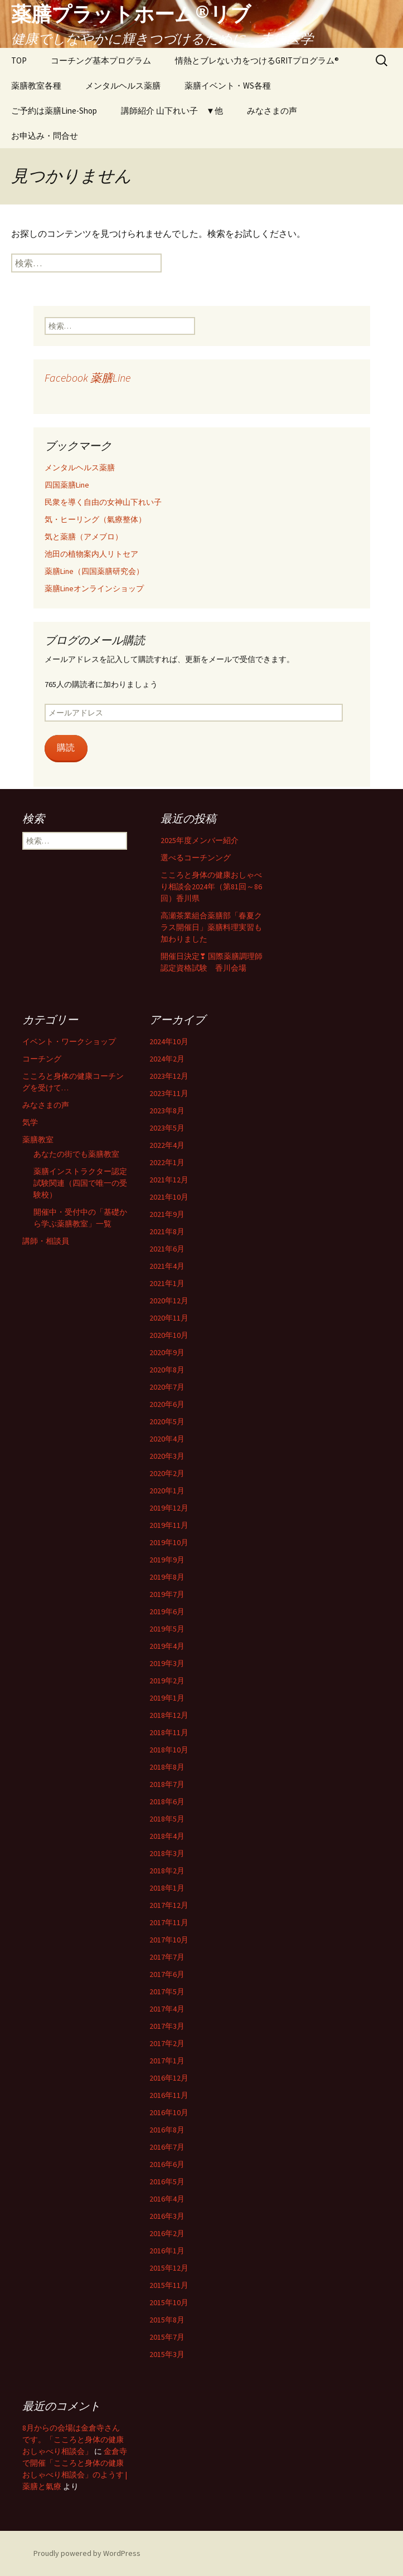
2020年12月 (168, 1301)
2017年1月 (166, 2061)
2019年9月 (166, 1560)
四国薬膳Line (67, 485)
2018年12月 (168, 1715)
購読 (66, 747)
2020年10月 (168, 1335)
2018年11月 (168, 1732)
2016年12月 (168, 2078)
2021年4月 (166, 1266)
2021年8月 (166, 1231)
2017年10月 (168, 1940)
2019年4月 (166, 1646)
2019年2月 (166, 1681)
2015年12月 (168, 2268)
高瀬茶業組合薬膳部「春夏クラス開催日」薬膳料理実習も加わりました (211, 927)
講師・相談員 (45, 1241)
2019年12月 (168, 1508)
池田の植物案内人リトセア (91, 554)
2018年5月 (166, 1819)
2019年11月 (168, 1525)
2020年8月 (166, 1370)
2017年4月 (166, 2009)
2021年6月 (166, 1249)
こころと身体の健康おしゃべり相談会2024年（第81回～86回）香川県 (211, 886)
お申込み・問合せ (44, 135)
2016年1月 (166, 2251)
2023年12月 (168, 1076)
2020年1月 (166, 1491)
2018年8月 (166, 1767)
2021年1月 (166, 1283)
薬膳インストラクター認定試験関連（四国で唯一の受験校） (80, 1183)
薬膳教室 (38, 1139)
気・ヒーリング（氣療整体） (95, 519)
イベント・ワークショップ (69, 1041)
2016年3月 (166, 2216)
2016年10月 (168, 2112)
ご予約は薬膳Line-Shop (54, 110)
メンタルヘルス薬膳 (123, 85)
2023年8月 (166, 1111)
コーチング (41, 1059)
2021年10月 (168, 1197)
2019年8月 (166, 1577)
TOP (19, 60)
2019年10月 (168, 1542)
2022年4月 (166, 1145)
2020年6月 (166, 1404)
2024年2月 (166, 1059)
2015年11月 (168, 2285)
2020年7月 (166, 1387)
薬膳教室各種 (36, 85)
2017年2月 (166, 2043)
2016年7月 (166, 2147)
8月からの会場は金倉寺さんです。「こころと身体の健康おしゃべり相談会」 (73, 2439)
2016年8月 (166, 2130)
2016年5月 (166, 2181)
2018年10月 (168, 1750)
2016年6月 (166, 2164)
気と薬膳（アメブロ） (84, 537)
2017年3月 (166, 2026)
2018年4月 (166, 1836)
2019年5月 (166, 1629)
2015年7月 (166, 2337)
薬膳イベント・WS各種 (227, 85)
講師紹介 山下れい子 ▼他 (172, 110)
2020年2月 (166, 1473)
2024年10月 (168, 1041)
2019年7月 (166, 1594)
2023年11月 (168, 1093)
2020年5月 (166, 1421)
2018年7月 (166, 1784)
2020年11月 (168, 1318)
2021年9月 (166, 1214)
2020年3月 (166, 1456)
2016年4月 (166, 2199)
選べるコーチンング (196, 858)
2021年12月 (168, 1180)
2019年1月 (166, 1698)
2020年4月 (166, 1439)
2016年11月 (168, 2095)
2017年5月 (166, 1991)
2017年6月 (166, 1974)
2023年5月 (166, 1128)
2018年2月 (166, 1871)
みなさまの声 (272, 110)
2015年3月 (166, 2354)
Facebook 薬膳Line (87, 377)
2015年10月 (168, 2302)
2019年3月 (166, 1663)
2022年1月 (166, 1162)
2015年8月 (166, 2320)
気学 (30, 1122)
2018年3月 (166, 1853)
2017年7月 (166, 1957)
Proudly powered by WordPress (86, 2553)
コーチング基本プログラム (101, 60)
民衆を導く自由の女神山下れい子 (103, 502)
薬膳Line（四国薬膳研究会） (94, 571)
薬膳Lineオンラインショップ (94, 588)
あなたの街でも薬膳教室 (76, 1154)
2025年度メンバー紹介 (200, 840)
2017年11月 (168, 1922)
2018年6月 (166, 1801)
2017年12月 (168, 1905)
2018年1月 (166, 1888)
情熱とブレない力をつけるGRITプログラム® (257, 60)
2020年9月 (166, 1352)
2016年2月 (166, 2233)
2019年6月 (166, 1611)
